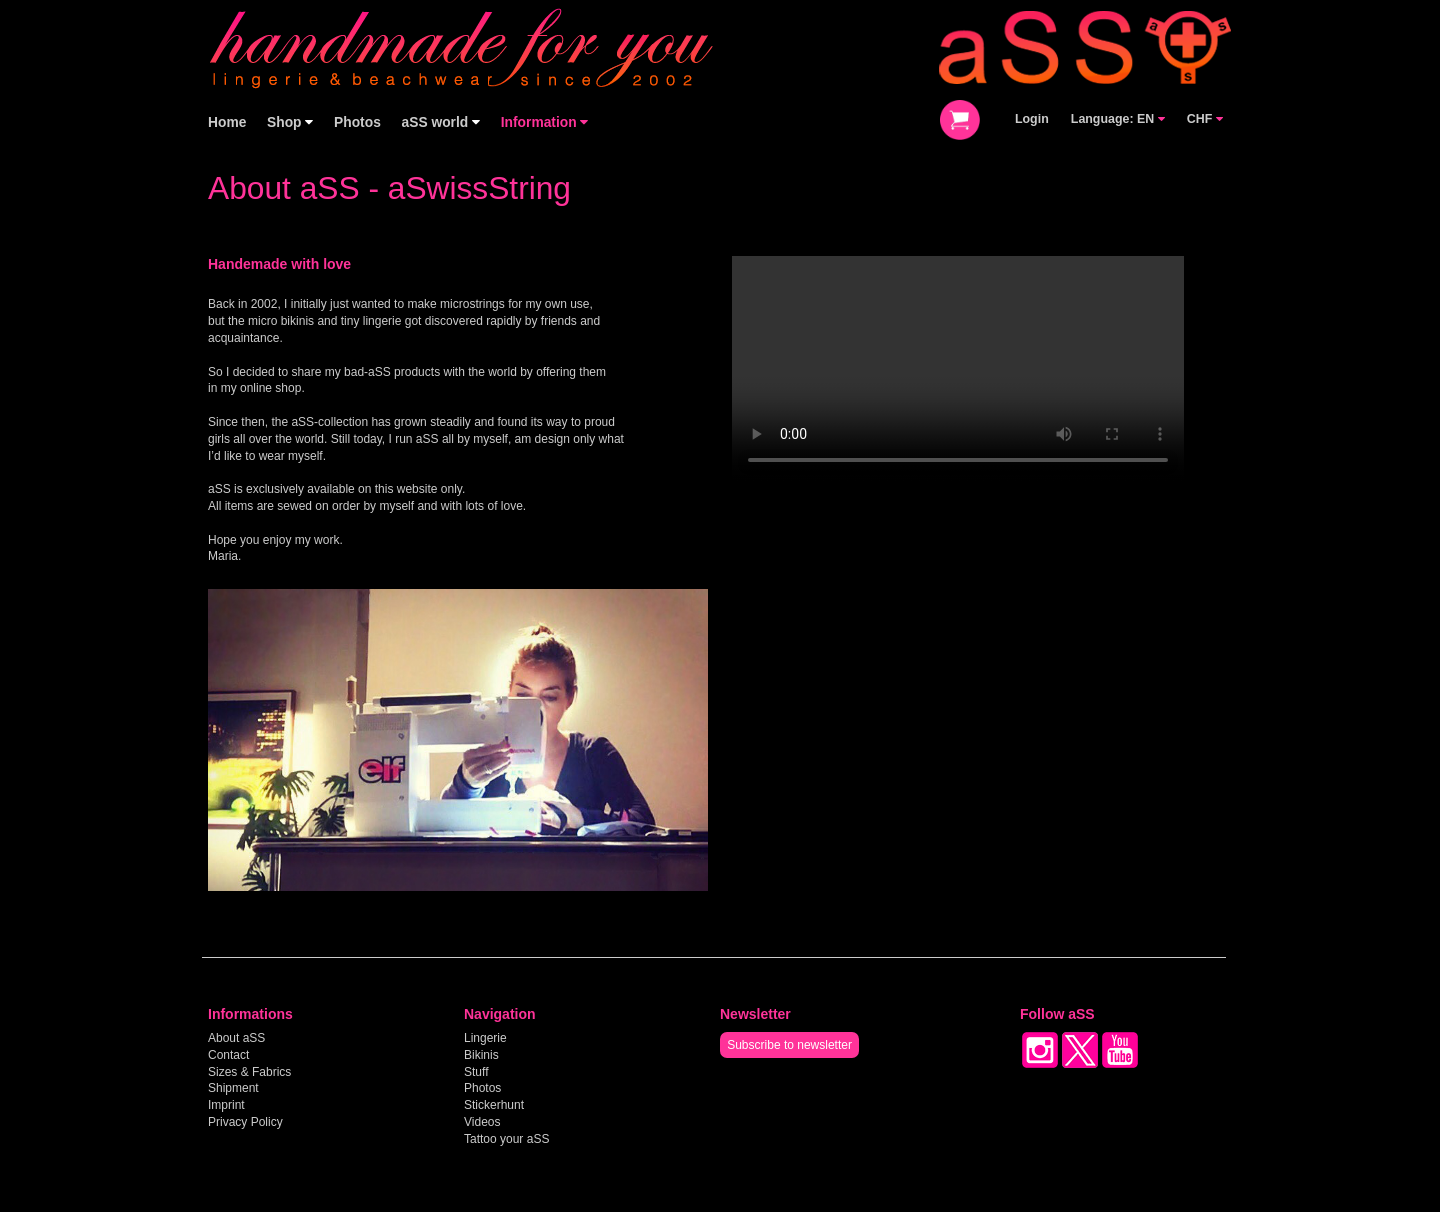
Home (227, 122)
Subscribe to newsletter (789, 1045)
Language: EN (1118, 119)
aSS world (441, 122)
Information (545, 122)
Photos (357, 122)
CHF (1205, 119)
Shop (290, 122)
